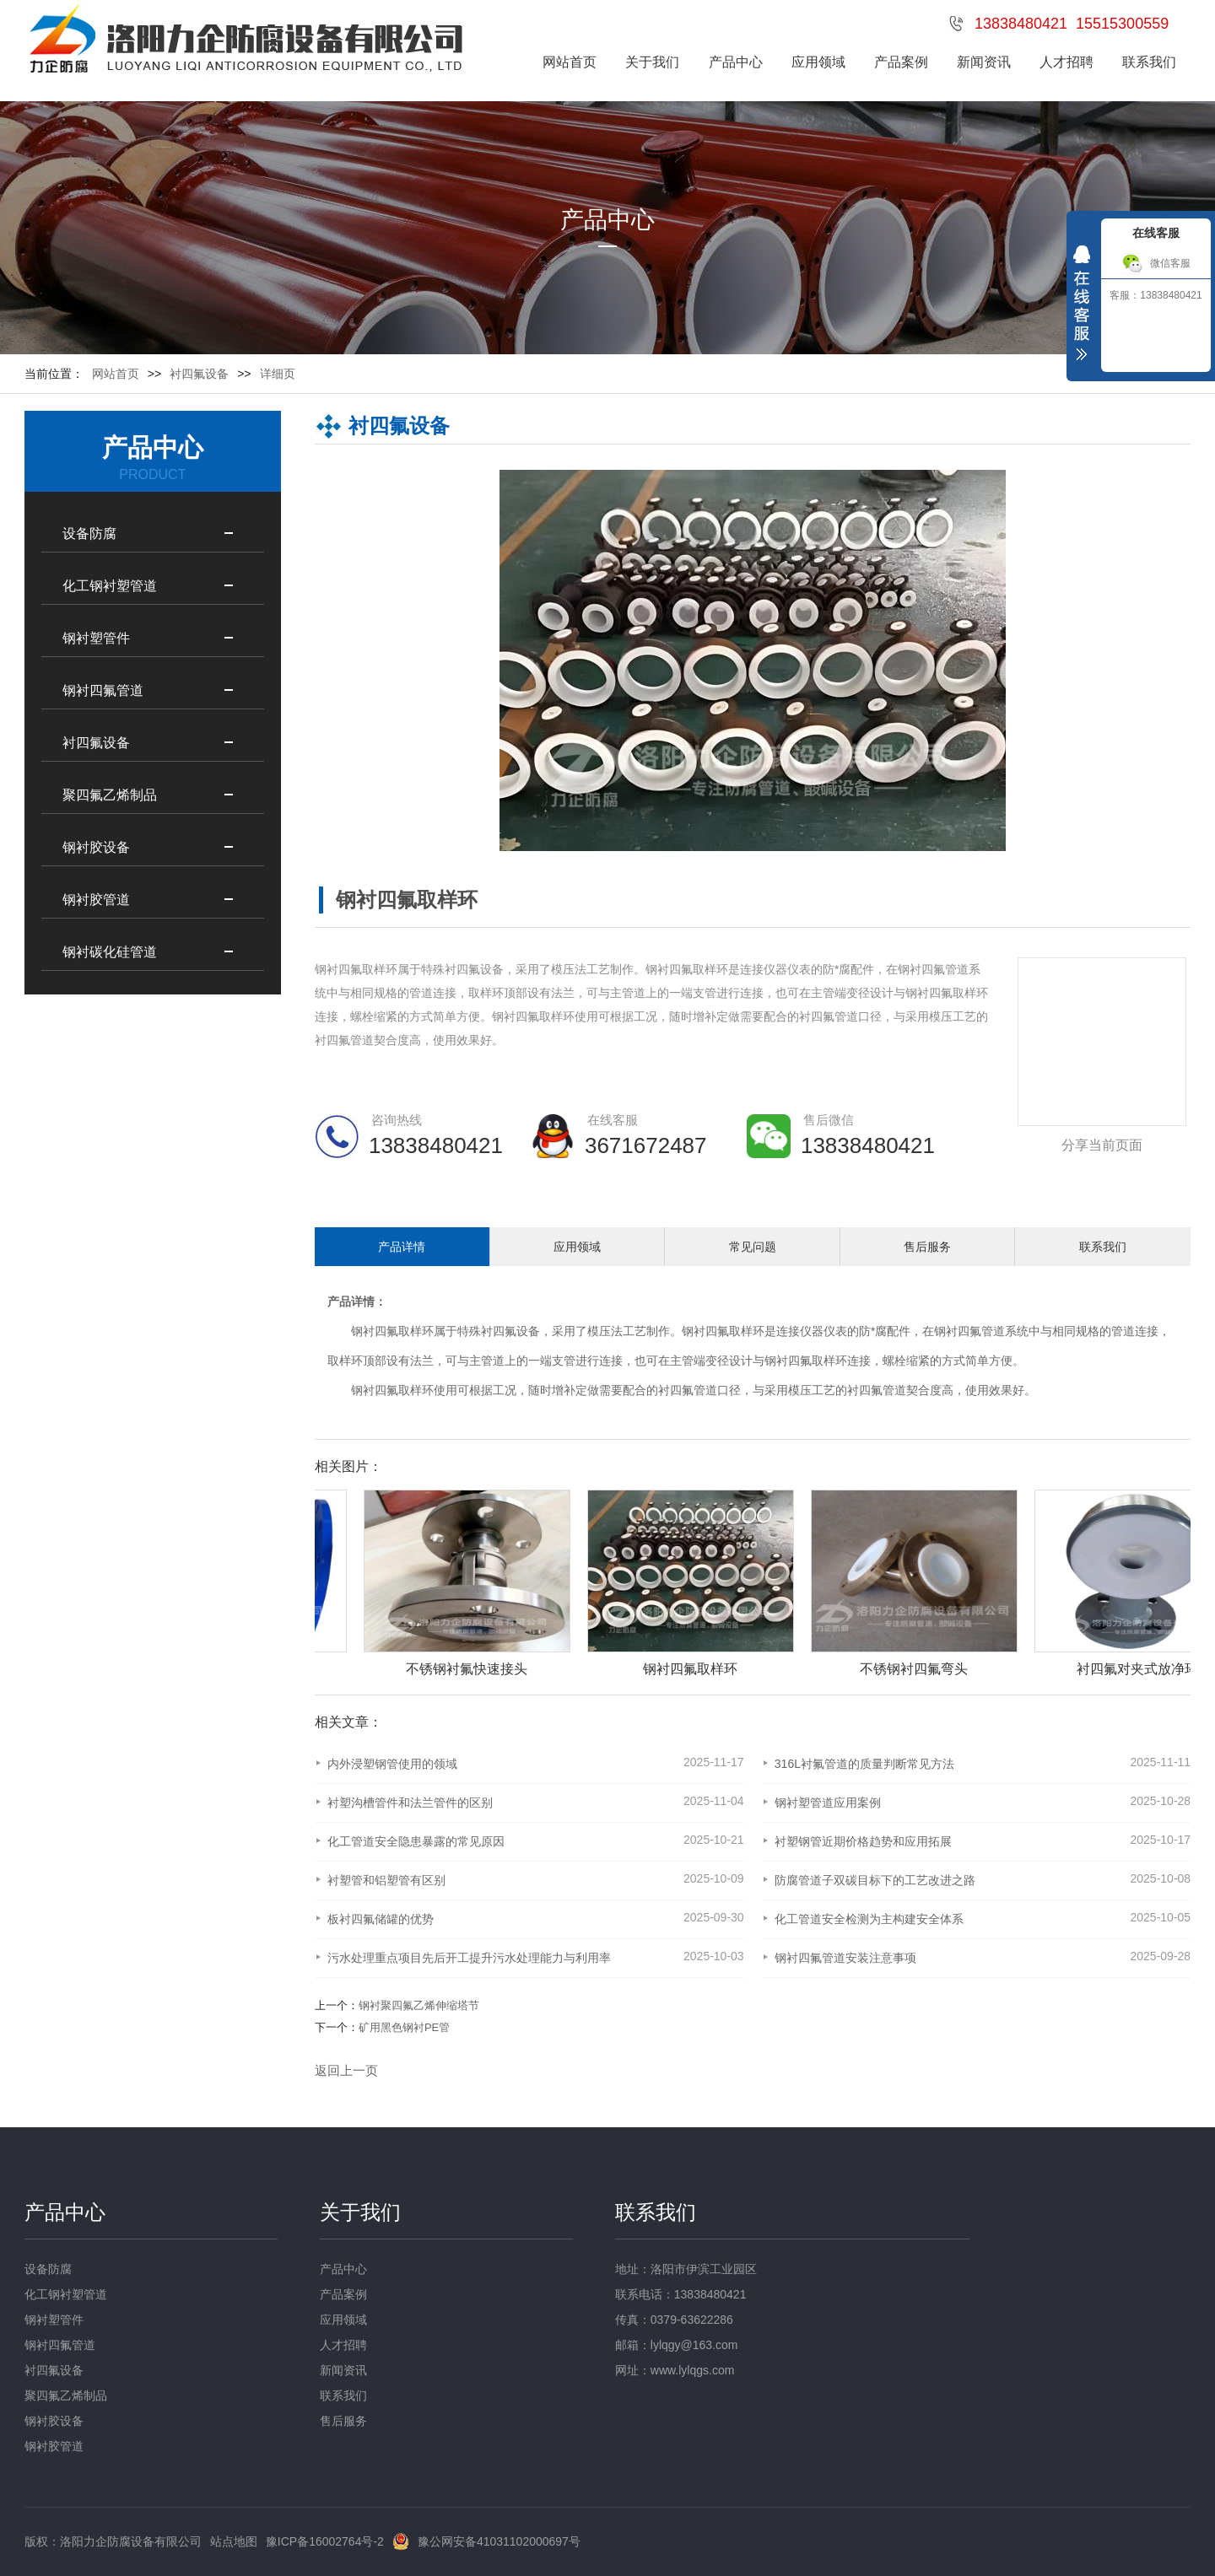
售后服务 (927, 1246)
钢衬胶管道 (96, 899)
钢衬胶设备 (96, 847)
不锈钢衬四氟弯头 (984, 1669)
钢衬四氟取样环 (760, 1669)
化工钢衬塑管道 (109, 586)
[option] (528, 1584)
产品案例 (901, 62)
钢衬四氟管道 (102, 690)
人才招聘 (1067, 62)
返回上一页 (346, 2070)
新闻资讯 (984, 62)
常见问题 (752, 1246)
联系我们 (1149, 62)
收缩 (1081, 307)
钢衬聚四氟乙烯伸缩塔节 (419, 2005)
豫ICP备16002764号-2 (325, 2541)
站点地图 (233, 2541)
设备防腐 (89, 533)
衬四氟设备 (96, 743)
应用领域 (818, 62)
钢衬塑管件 (96, 638)
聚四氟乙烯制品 (109, 795)
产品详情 (401, 1246)
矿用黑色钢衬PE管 (404, 2027)
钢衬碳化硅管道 (109, 952)
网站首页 (570, 62)
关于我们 (652, 62)
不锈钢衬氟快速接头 (536, 1669)
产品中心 (736, 62)
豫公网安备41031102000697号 (499, 2541)
